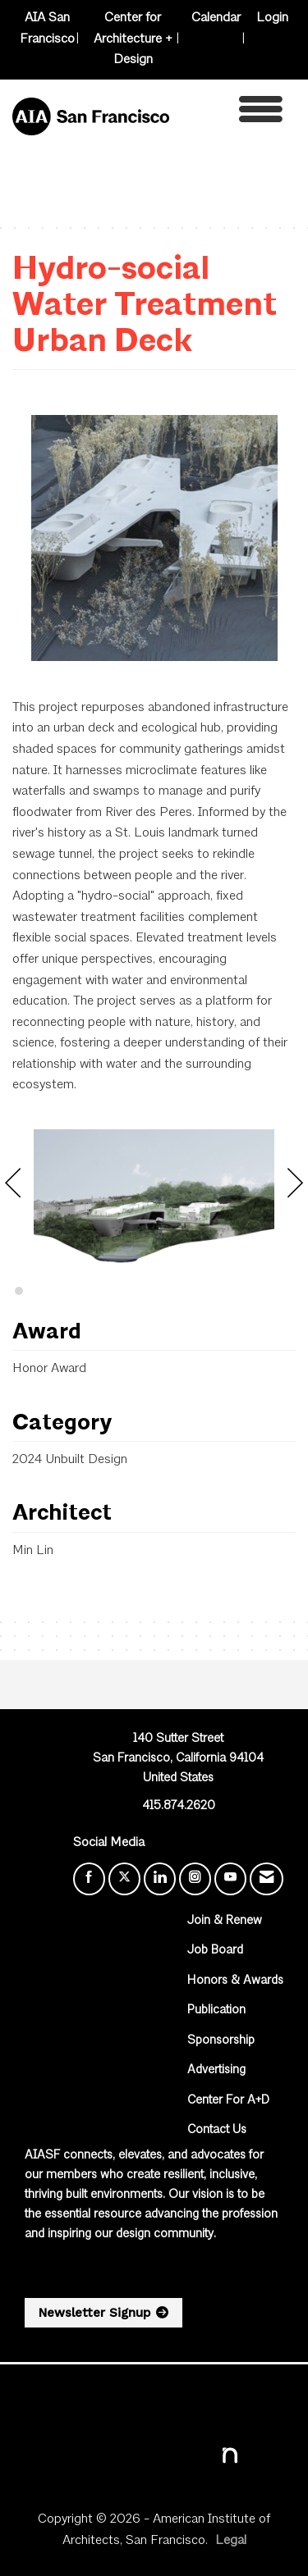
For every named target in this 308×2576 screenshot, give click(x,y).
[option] (154, 1197)
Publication (216, 2010)
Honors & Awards (235, 1981)
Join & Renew (224, 1921)
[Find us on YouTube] (230, 1878)
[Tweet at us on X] (124, 1878)
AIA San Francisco (47, 28)
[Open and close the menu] (230, 113)
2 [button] (19, 1291)
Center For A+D (228, 2101)
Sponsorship (221, 2041)
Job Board (215, 1951)
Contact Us (216, 2130)
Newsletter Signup (94, 2312)
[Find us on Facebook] (89, 1878)
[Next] (295, 1188)
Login (272, 18)
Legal (230, 2540)
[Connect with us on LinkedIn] (160, 1878)
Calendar (216, 18)
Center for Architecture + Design (133, 38)
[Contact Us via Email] (266, 1878)
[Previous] (13, 1188)
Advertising (216, 2070)
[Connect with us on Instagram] (195, 1878)
